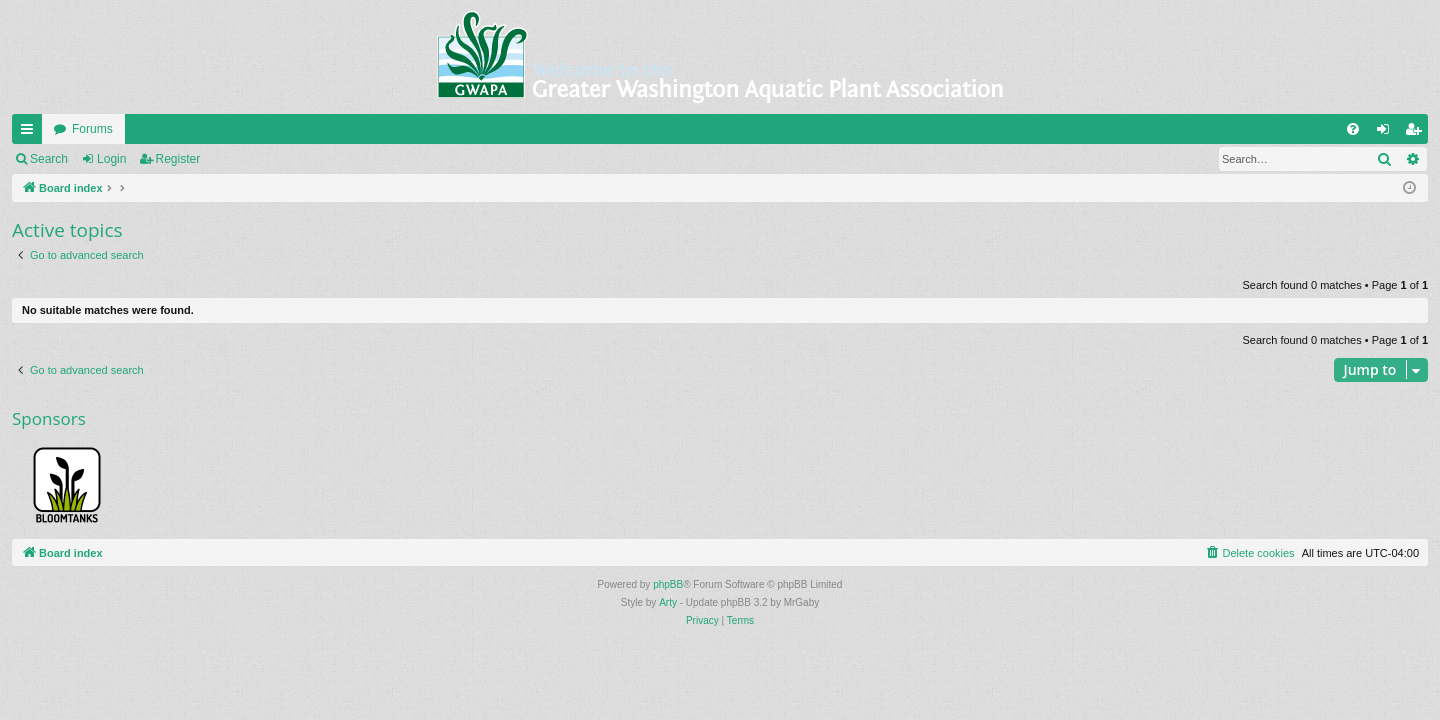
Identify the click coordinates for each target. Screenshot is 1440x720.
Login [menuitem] (1387, 133)
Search (49, 159)
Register (178, 159)
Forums (92, 129)
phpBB (668, 584)
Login (111, 159)
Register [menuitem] (1417, 133)
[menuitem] (1353, 129)
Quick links (31, 133)
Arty (668, 602)
